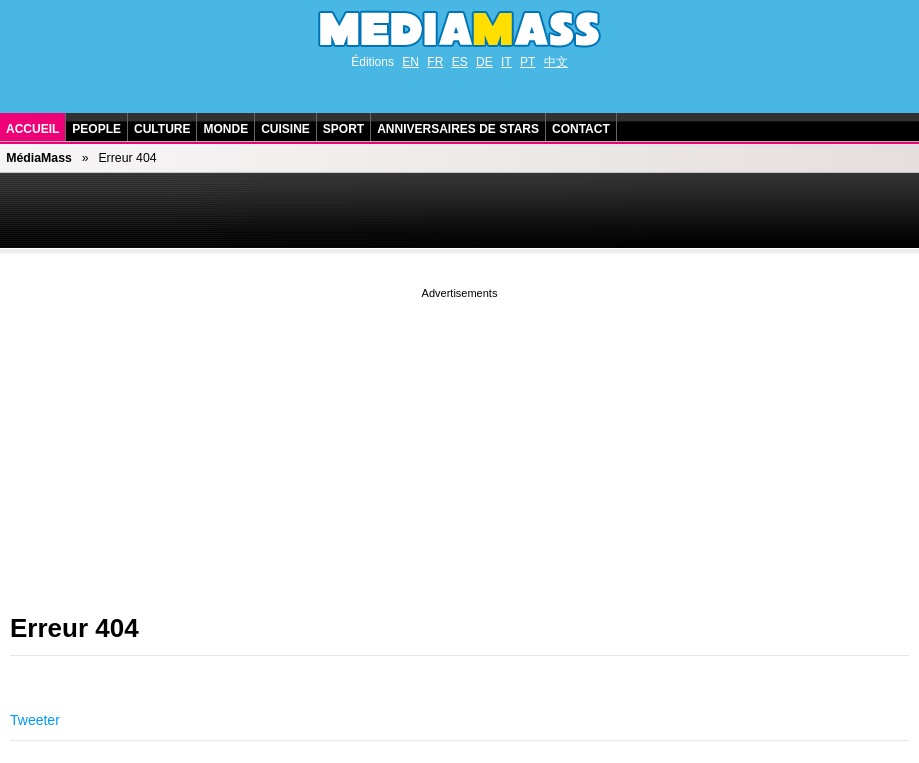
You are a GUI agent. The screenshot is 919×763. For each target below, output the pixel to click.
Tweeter (35, 720)
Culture (162, 129)
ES (460, 62)
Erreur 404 (74, 628)
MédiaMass (39, 158)
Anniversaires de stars (458, 129)
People (96, 129)
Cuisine (285, 129)
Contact (581, 129)
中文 (556, 62)
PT (527, 62)
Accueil (32, 129)
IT (506, 62)
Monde (225, 129)
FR (435, 62)
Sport (343, 129)
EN (410, 62)
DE (484, 62)
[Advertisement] (459, 443)
